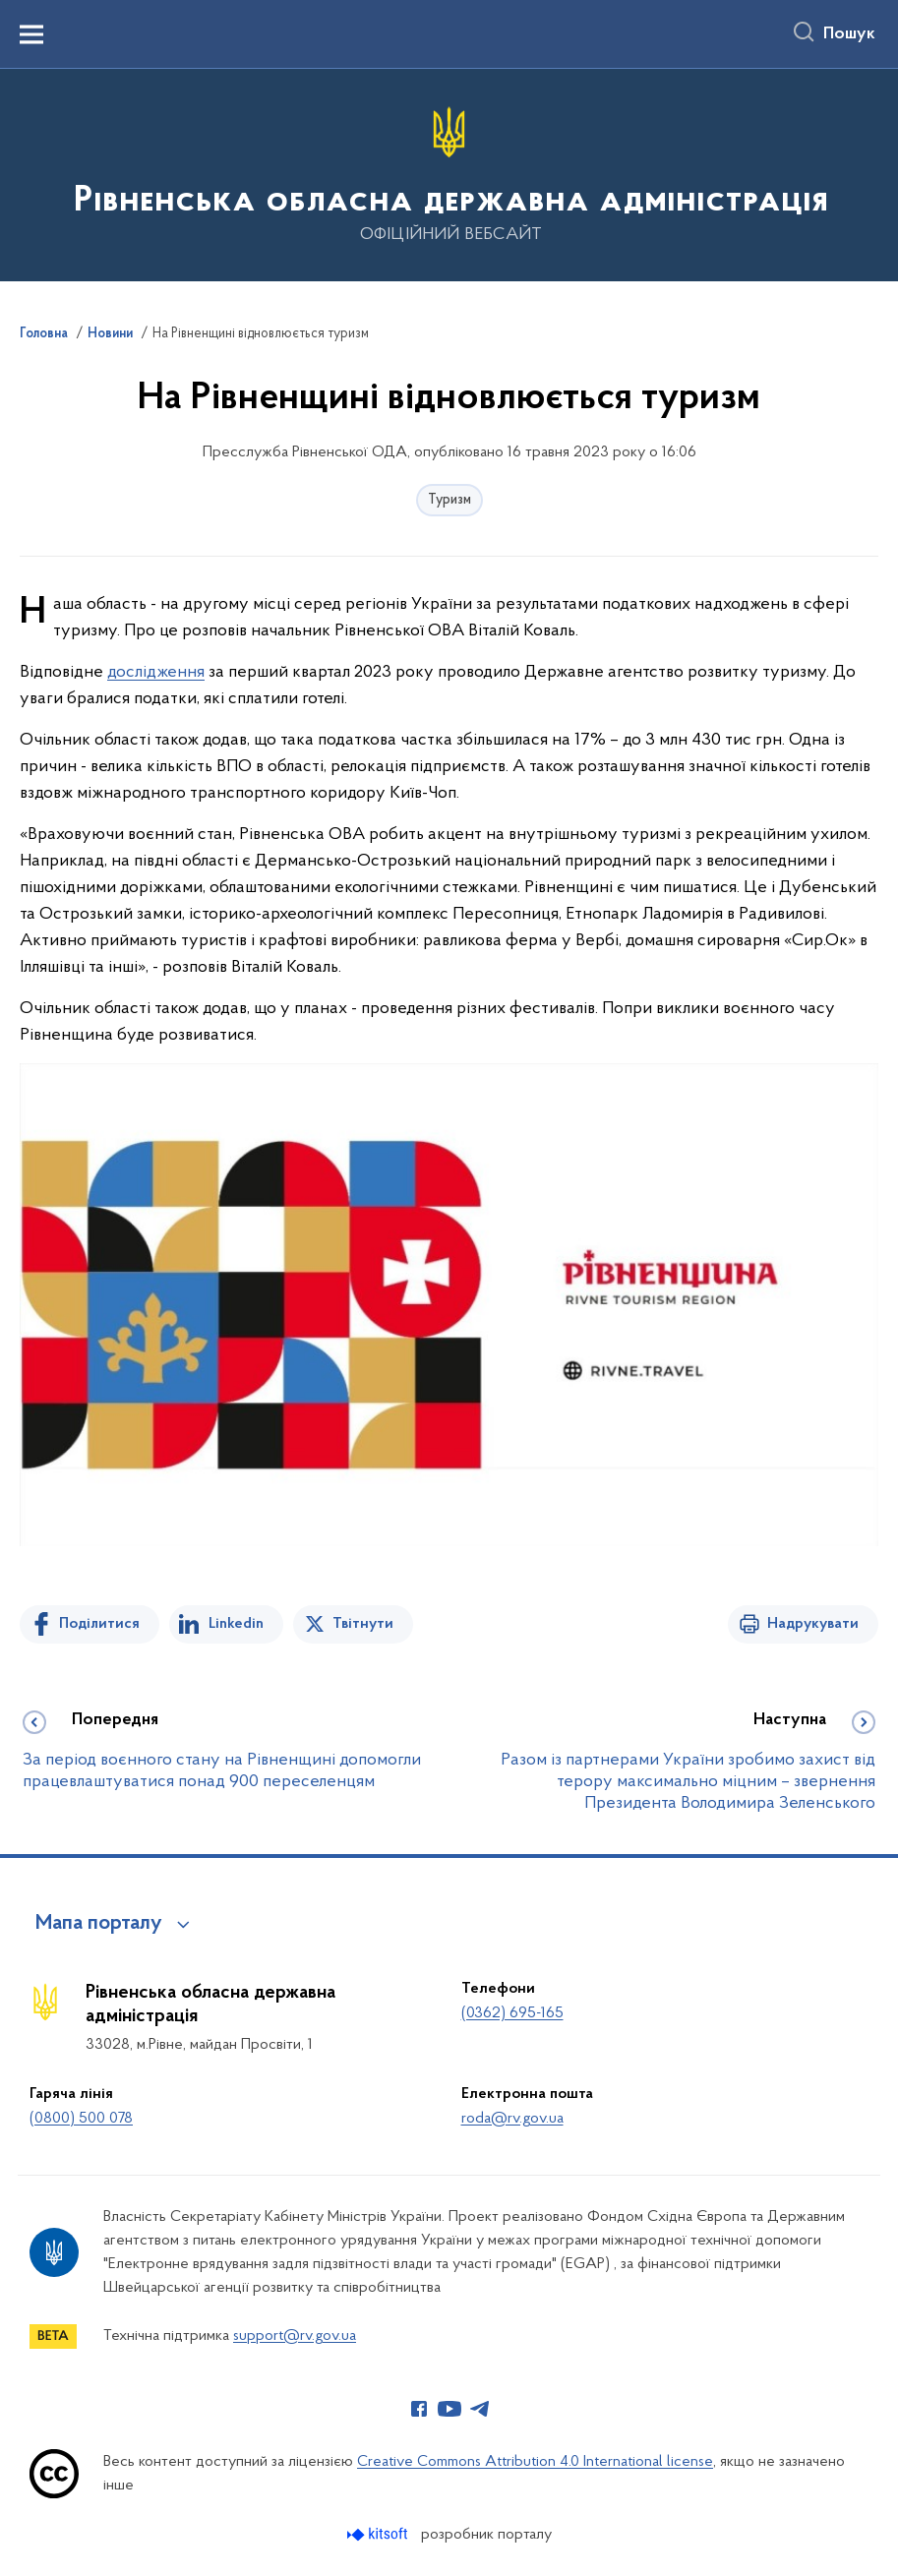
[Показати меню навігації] (31, 34)
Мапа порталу (98, 1924)
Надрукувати (813, 1624)
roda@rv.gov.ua (512, 2119)
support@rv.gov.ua (294, 2336)
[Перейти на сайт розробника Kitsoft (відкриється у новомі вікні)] (379, 2534)
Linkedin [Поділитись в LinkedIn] (236, 1624)
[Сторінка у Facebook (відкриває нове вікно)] (419, 2409)
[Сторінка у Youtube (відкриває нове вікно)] (449, 2409)
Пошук (849, 34)
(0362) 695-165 (512, 2013)
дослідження (156, 672)
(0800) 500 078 (81, 2119)
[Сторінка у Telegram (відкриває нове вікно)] (480, 2409)
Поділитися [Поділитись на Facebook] (99, 1624)
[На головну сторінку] (449, 173)
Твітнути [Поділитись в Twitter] (362, 1624)
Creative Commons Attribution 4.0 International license (535, 2462)
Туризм (449, 500)
